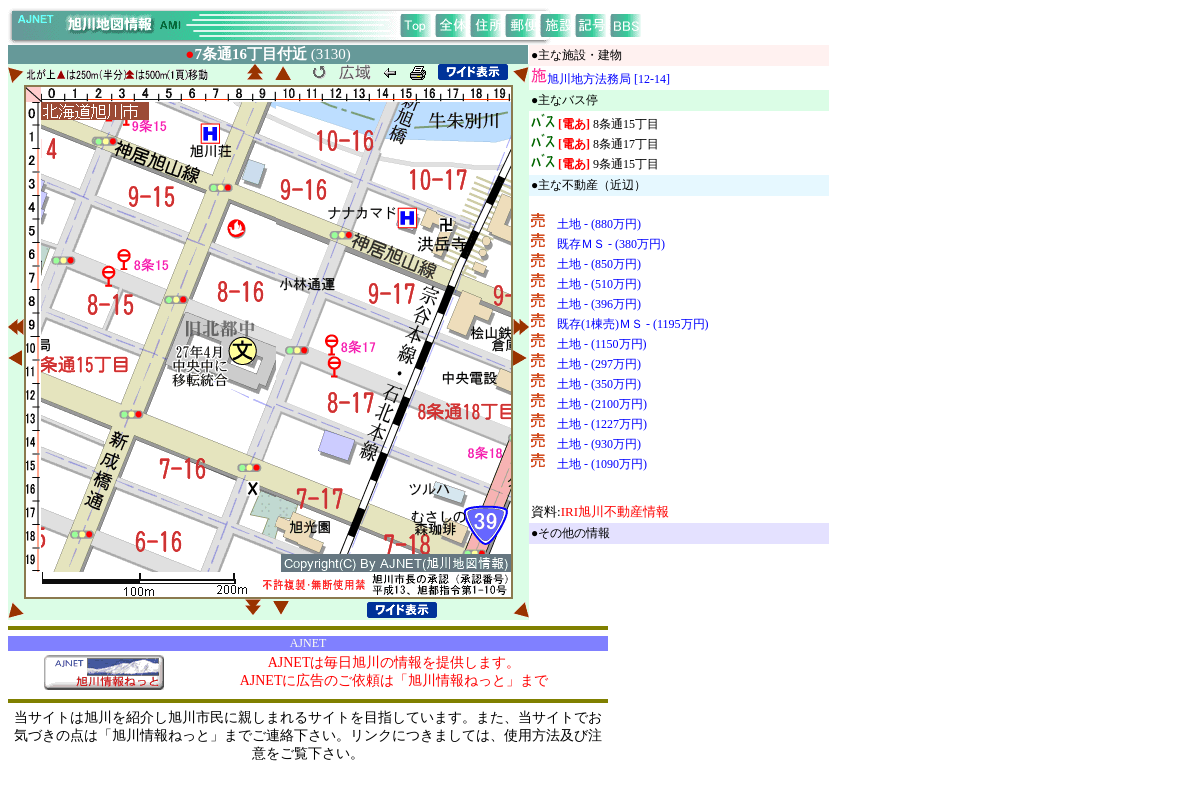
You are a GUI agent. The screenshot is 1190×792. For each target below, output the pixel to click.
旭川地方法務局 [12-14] (608, 79)
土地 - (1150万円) (602, 344)
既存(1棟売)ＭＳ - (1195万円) (633, 324)
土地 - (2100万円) (602, 404)
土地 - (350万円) (599, 384)
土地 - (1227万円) (602, 424)
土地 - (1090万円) (602, 464)
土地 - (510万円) (599, 284)
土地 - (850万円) (599, 264)
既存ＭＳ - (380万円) (611, 244)
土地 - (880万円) (599, 224)
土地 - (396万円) (599, 304)
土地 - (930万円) (599, 444)
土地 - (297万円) (599, 364)
